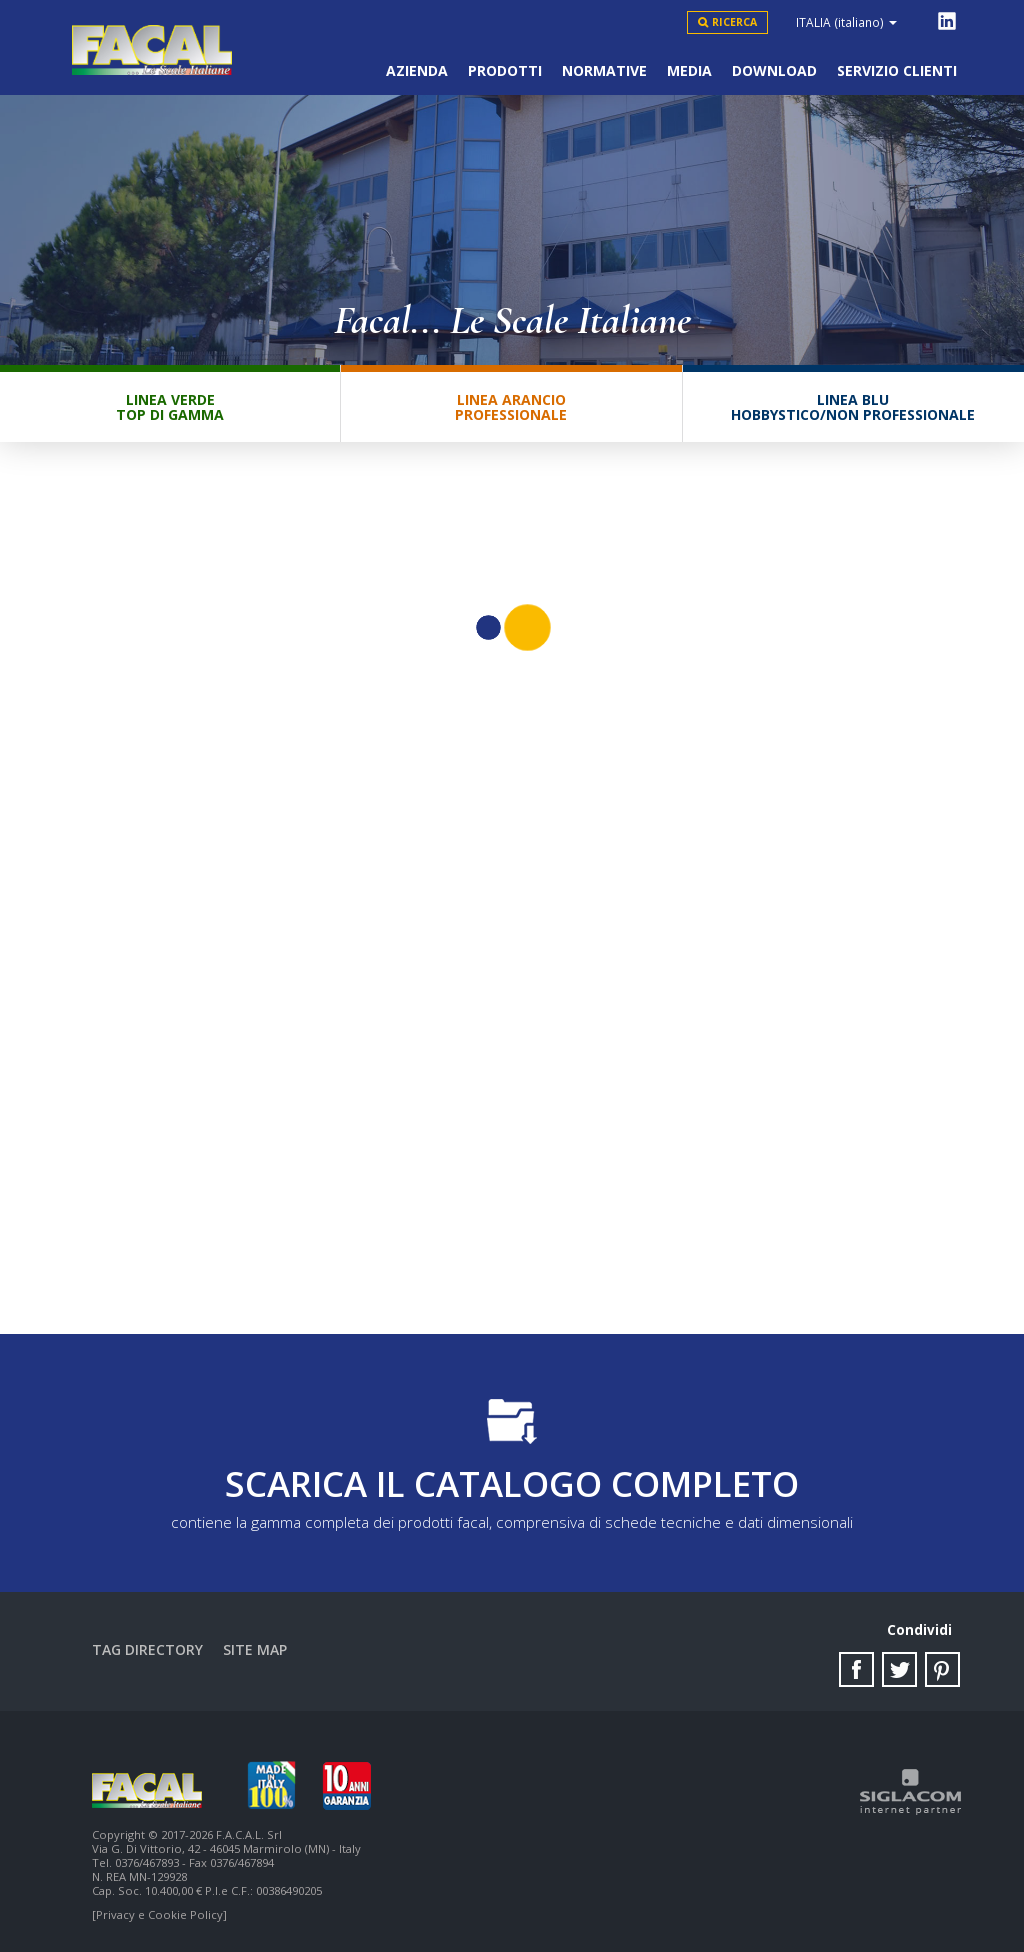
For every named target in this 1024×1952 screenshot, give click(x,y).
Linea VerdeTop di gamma (170, 407)
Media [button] (689, 70)
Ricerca (734, 22)
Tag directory (147, 1649)
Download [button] (774, 70)
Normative (604, 70)
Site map (255, 1649)
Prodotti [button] (505, 70)
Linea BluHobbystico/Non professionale (853, 407)
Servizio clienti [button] (897, 70)
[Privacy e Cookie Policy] (159, 1914)
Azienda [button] (417, 70)
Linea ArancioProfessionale (511, 407)
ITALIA (846, 22)
